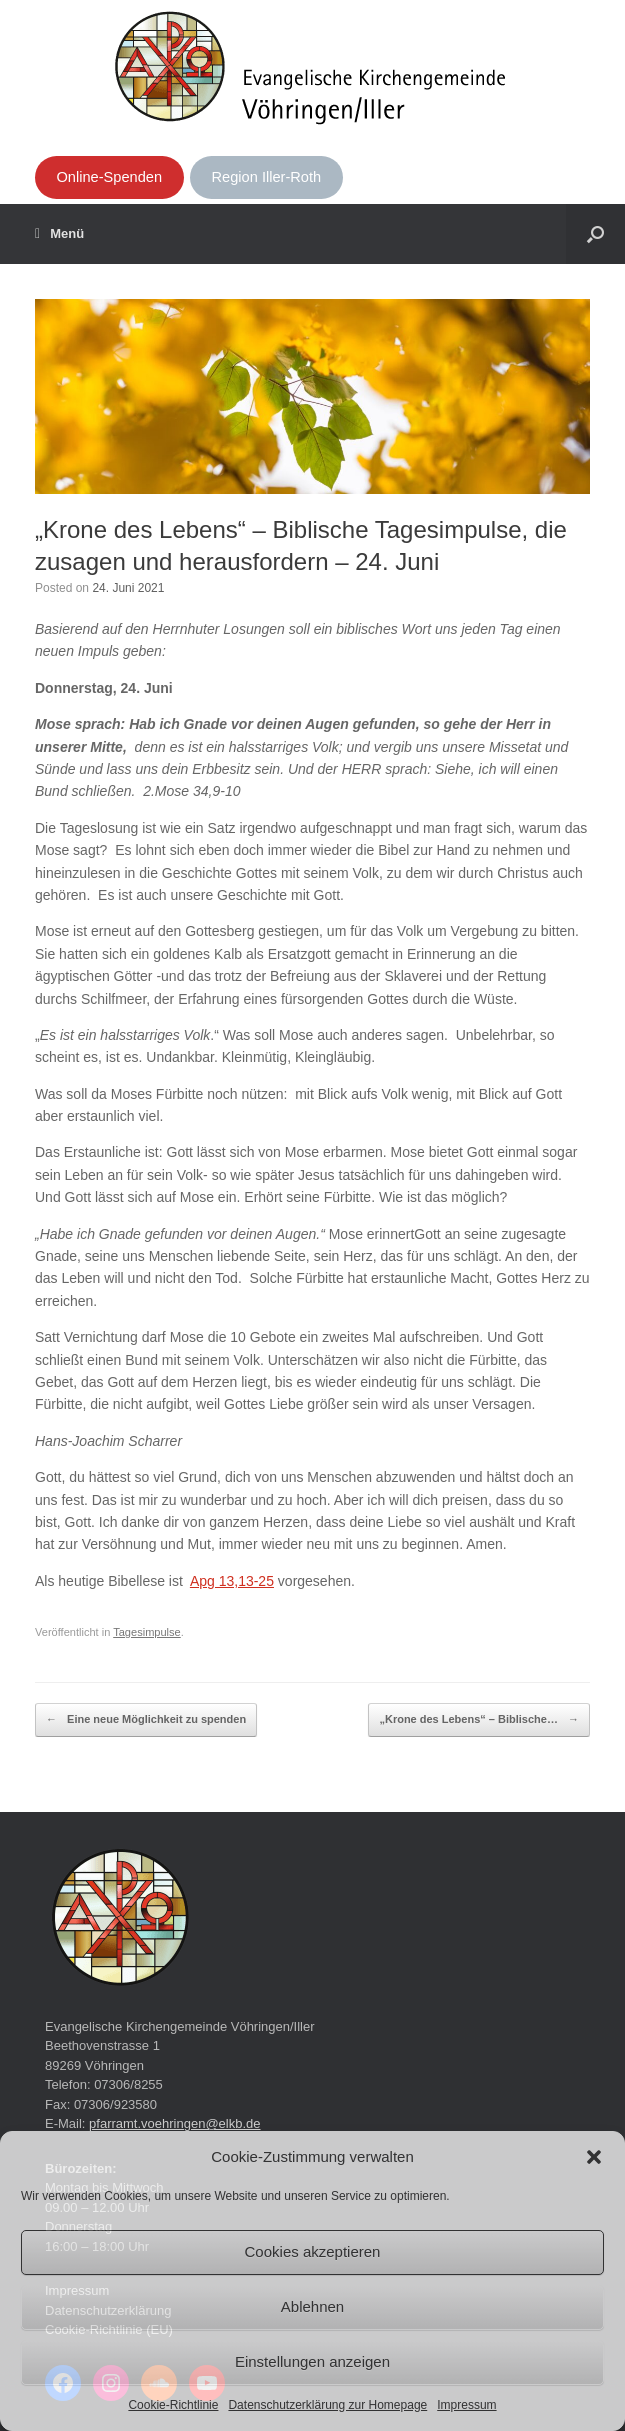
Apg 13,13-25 (232, 1581)
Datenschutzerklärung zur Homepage (327, 2405)
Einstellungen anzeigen (312, 2361)
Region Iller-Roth (267, 177)
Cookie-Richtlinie (173, 2405)
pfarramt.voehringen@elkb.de (174, 2123)
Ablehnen (312, 2306)
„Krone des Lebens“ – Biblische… (479, 1720)
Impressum (466, 2405)
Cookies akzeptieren (313, 2251)
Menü (59, 234)
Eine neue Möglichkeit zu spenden (146, 1720)
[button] (594, 2157)
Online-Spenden (109, 177)
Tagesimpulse (147, 1632)
